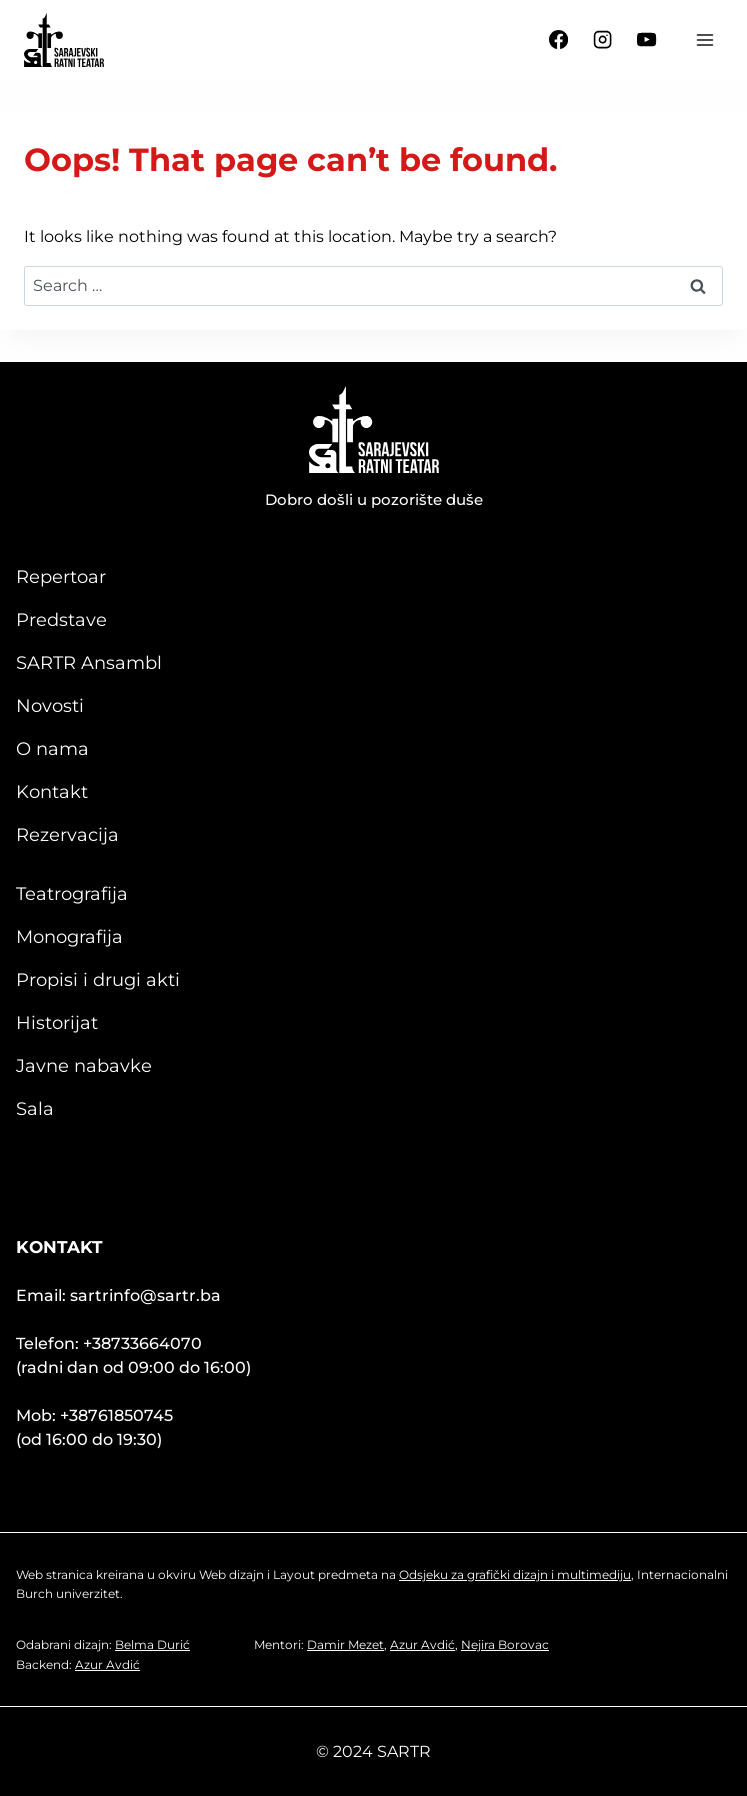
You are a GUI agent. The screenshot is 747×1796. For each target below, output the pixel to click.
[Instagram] (603, 40)
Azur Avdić (107, 1664)
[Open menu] (704, 39)
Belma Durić (152, 1644)
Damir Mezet (345, 1644)
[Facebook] (559, 40)
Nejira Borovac (505, 1644)
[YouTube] (647, 40)
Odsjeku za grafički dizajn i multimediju (515, 1574)
